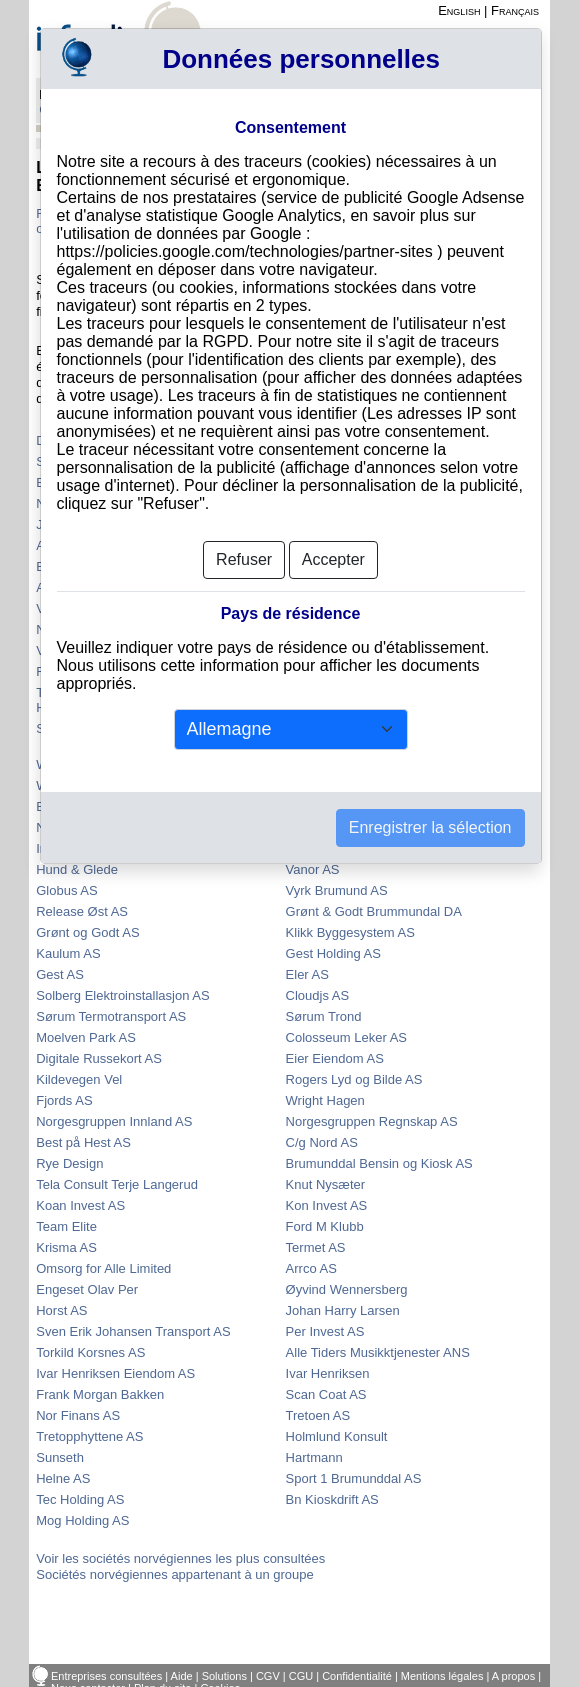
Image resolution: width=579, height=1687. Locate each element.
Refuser (244, 559)
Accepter (333, 559)
